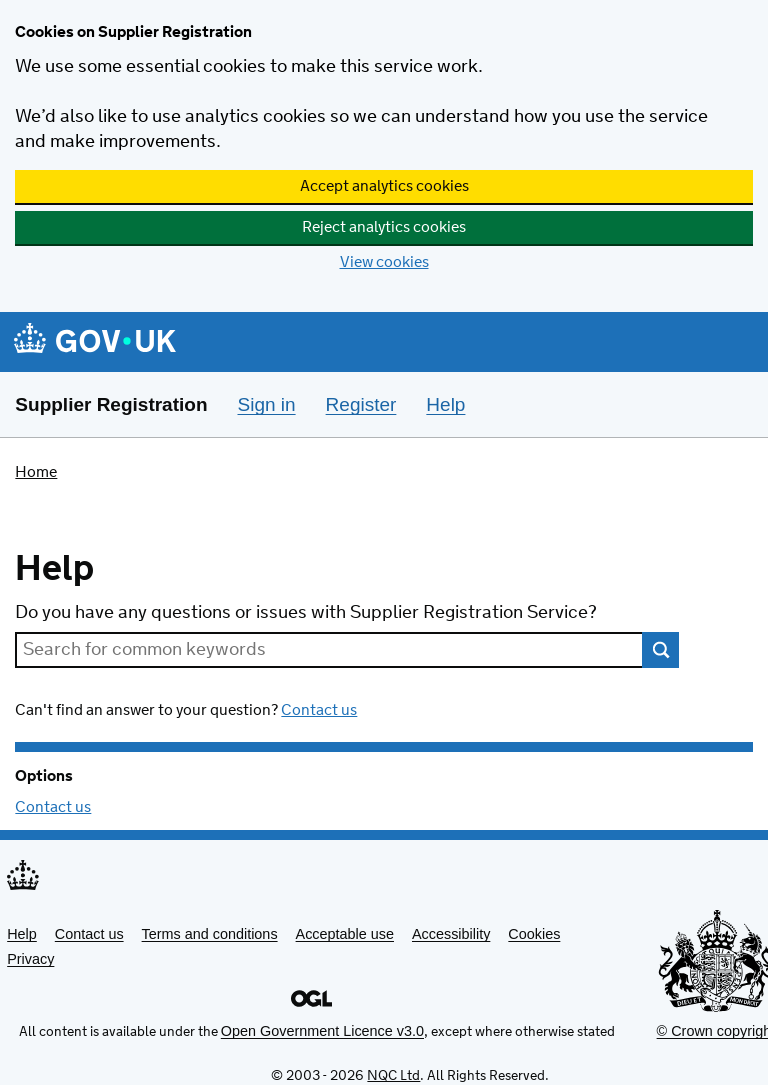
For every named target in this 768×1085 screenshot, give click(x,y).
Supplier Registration (111, 404)
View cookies (384, 262)
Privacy (30, 959)
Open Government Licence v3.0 (322, 1031)
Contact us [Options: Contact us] (53, 807)
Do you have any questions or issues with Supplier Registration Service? (306, 613)
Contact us (319, 710)
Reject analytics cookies (384, 227)
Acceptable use (345, 934)
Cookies (534, 934)
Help (22, 934)
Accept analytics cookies (384, 186)
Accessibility (451, 934)
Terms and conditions (210, 934)
